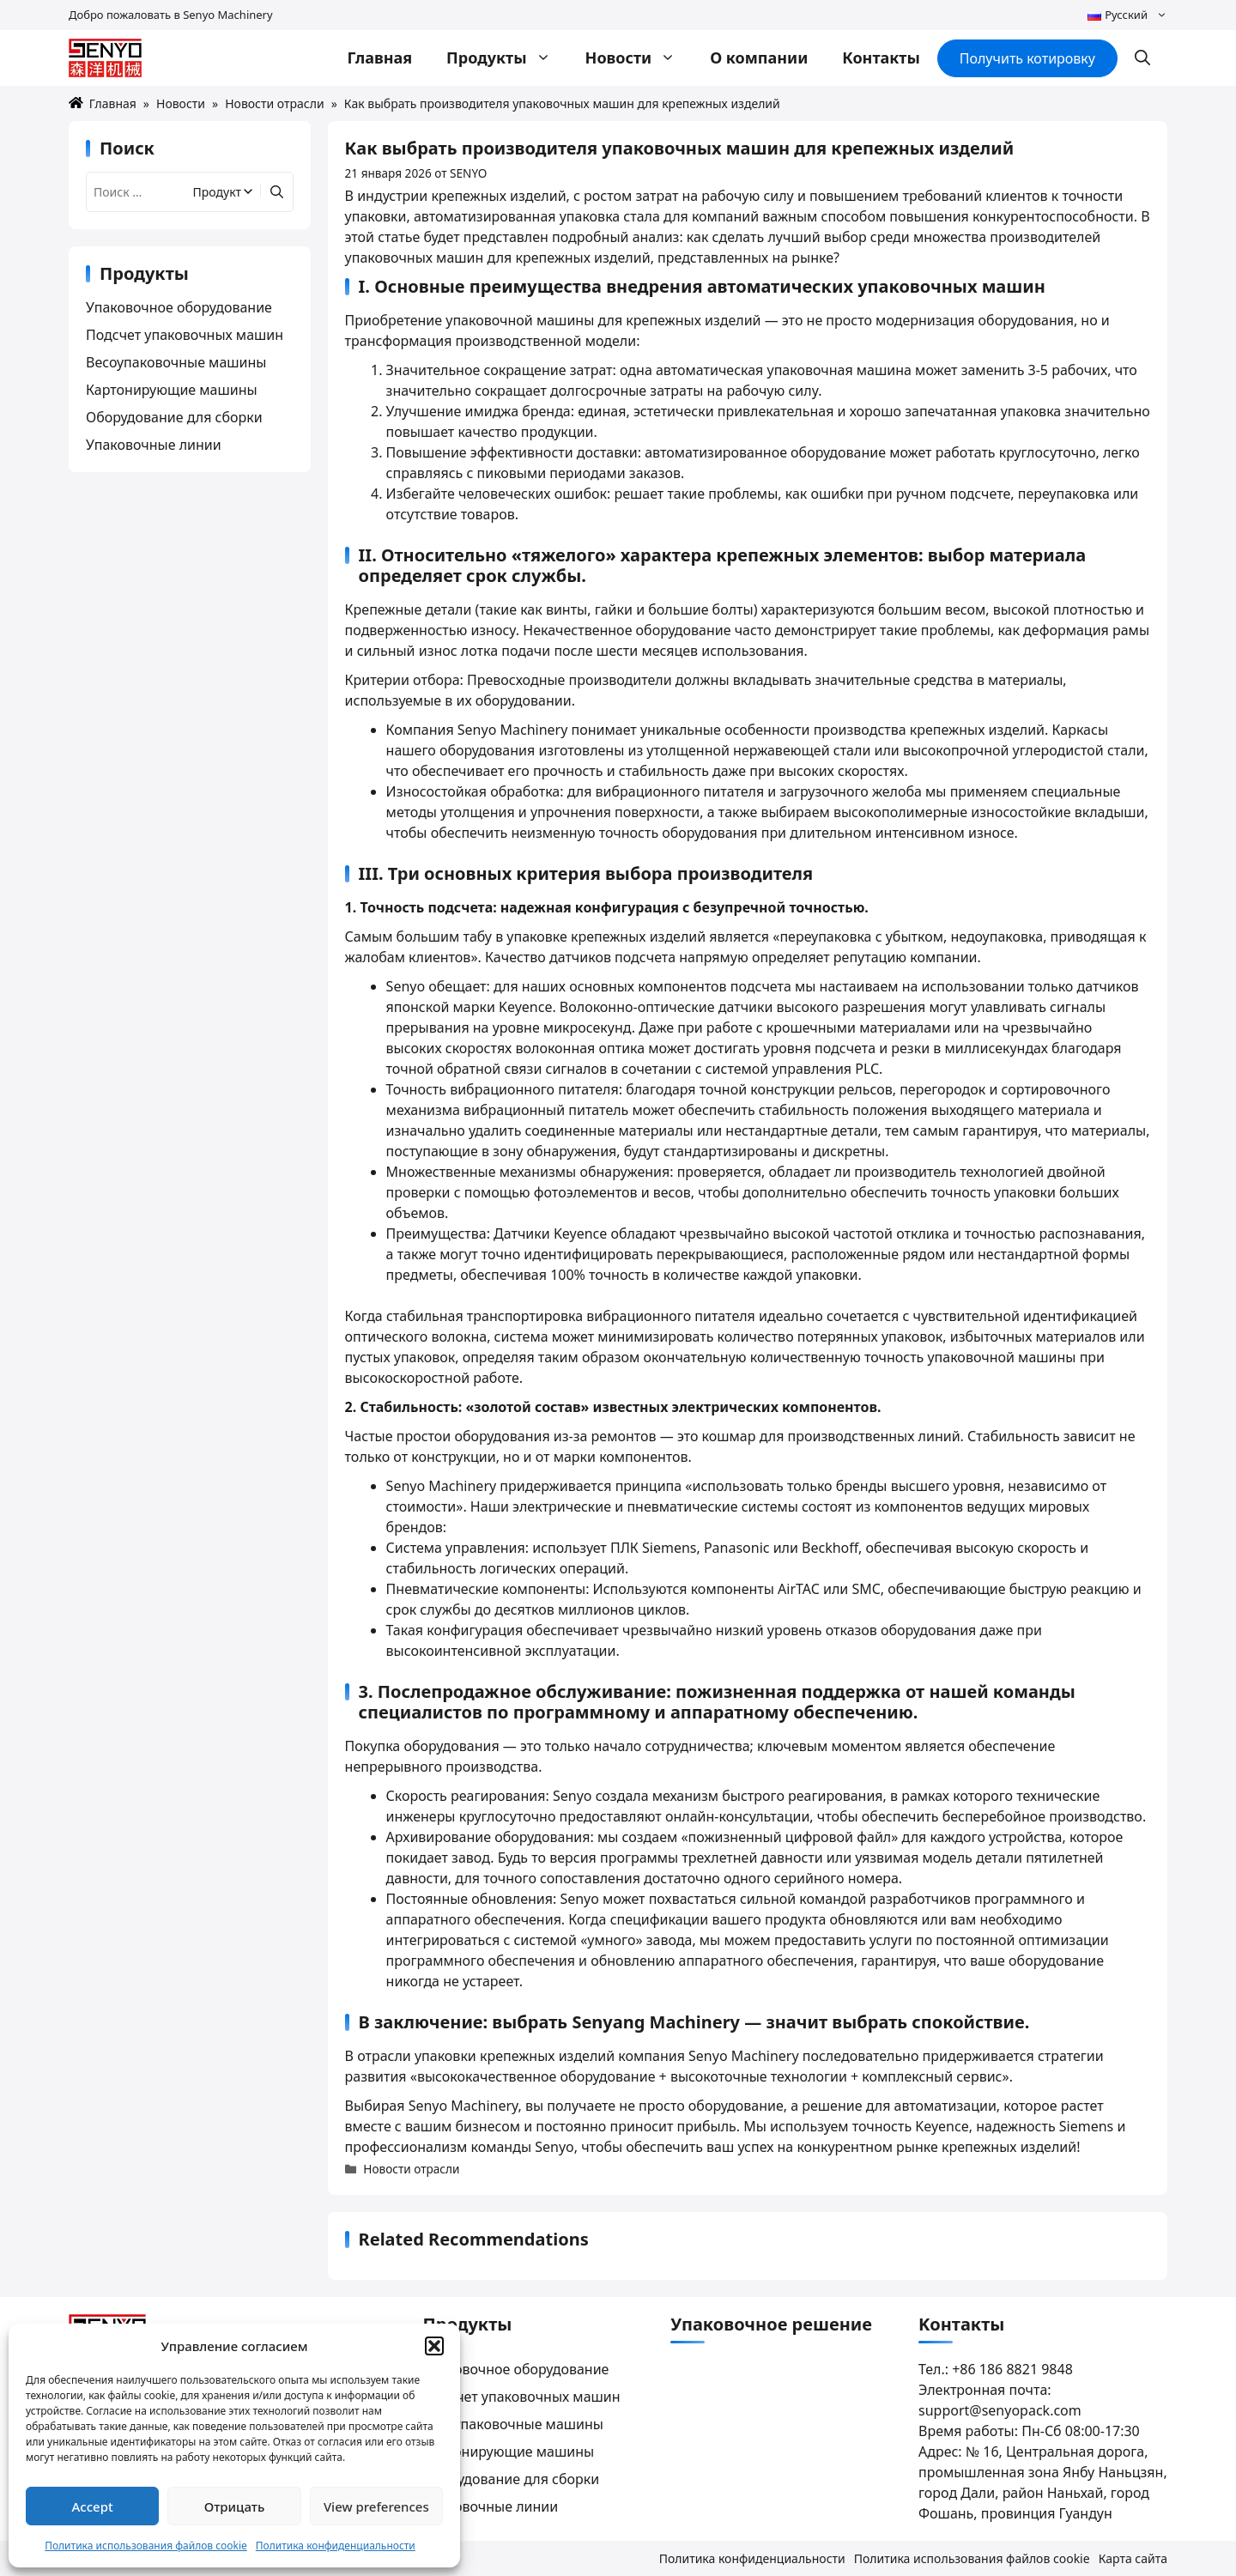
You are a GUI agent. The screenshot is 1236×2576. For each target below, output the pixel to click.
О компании (759, 57)
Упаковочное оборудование (179, 307)
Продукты (506, 58)
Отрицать (234, 2506)
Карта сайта (1133, 2558)
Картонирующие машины (172, 389)
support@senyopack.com (1000, 2410)
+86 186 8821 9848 (1012, 2369)
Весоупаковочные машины (176, 362)
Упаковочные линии (153, 444)
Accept (92, 2506)
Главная (379, 57)
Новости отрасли (274, 103)
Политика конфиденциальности (335, 2545)
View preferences (376, 2506)
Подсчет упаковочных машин (184, 334)
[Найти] (274, 192)
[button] (434, 2346)
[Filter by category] (224, 192)
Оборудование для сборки (174, 417)
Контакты (880, 57)
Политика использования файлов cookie (146, 2545)
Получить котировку (1027, 58)
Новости (639, 58)
